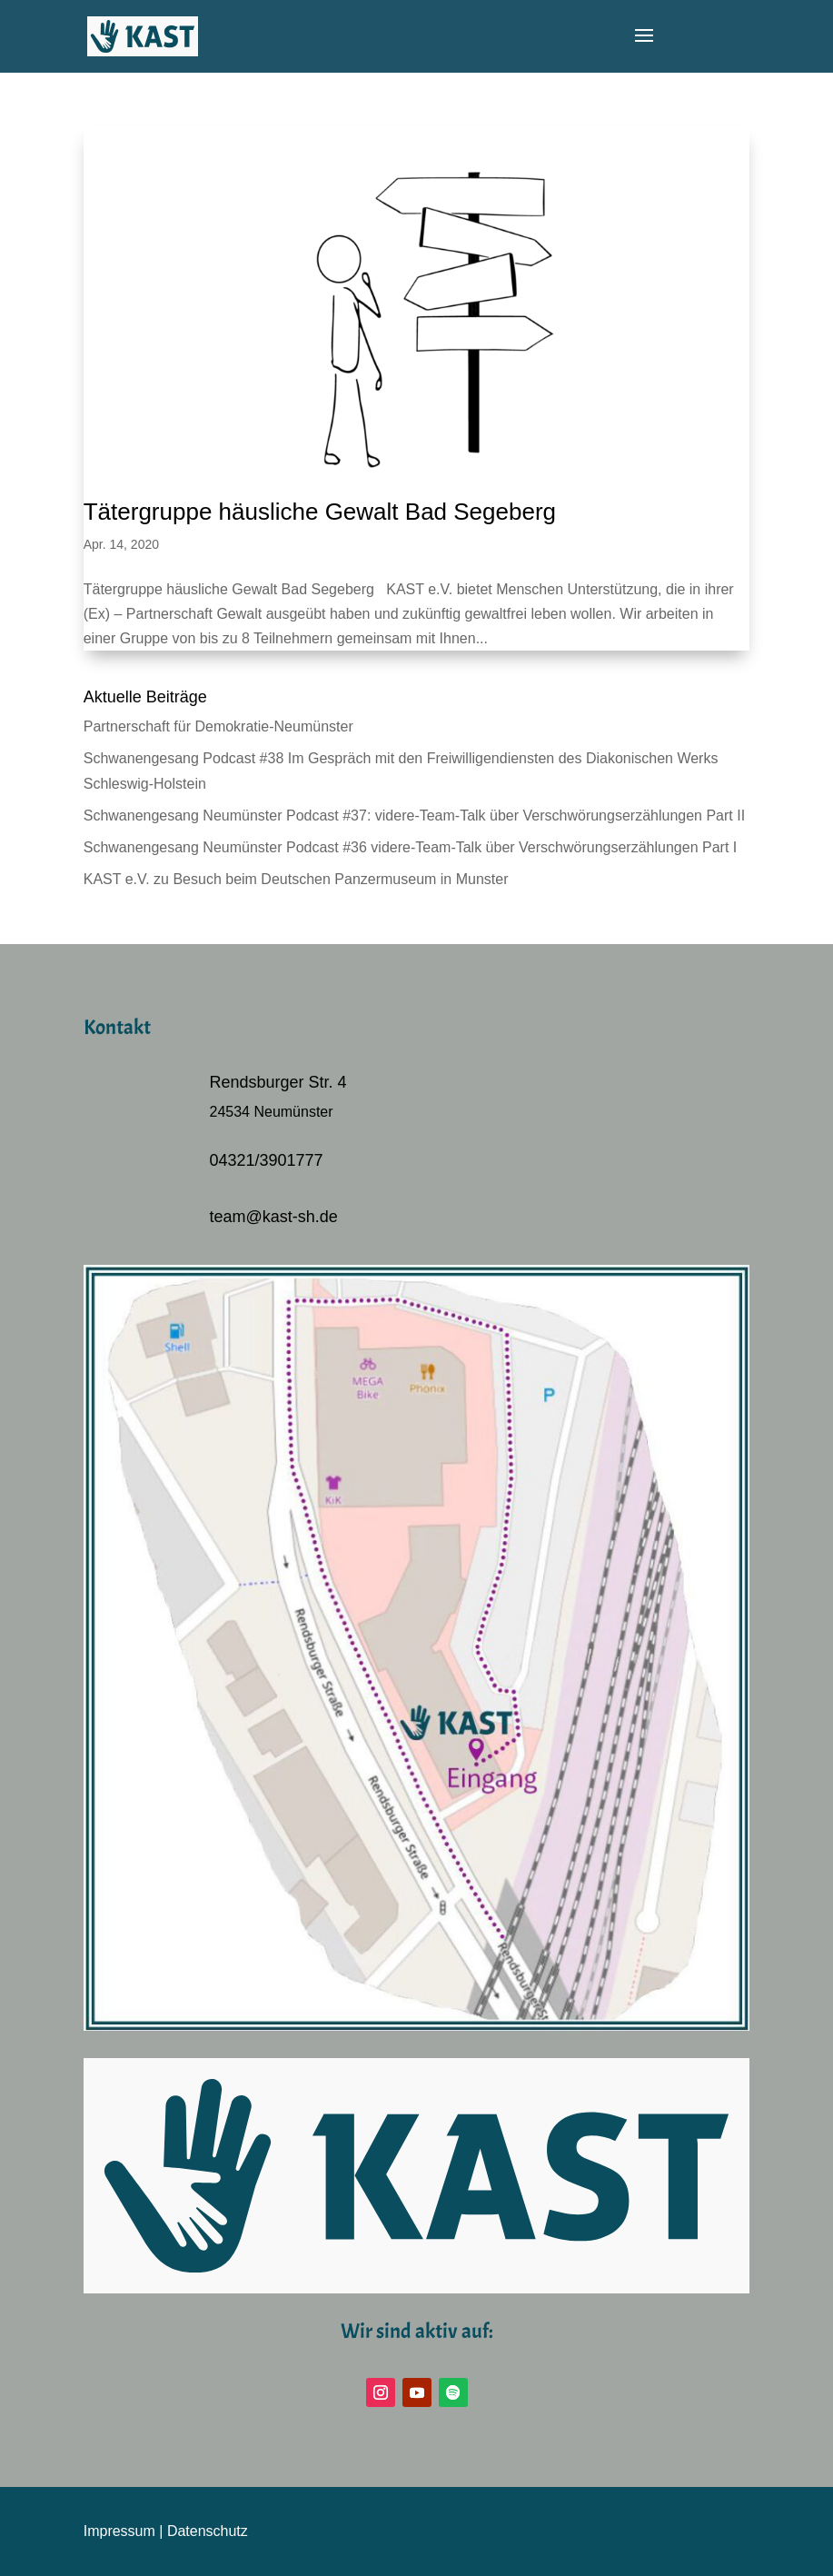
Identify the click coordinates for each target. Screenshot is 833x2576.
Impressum (119, 2531)
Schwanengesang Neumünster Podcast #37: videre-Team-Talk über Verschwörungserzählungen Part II (414, 815)
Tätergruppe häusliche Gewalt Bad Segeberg (320, 511)
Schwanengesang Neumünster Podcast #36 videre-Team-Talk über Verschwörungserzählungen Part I (411, 847)
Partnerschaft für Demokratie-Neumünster (218, 726)
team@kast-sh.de (274, 1217)
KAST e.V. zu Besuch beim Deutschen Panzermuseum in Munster (296, 879)
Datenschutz (207, 2531)
